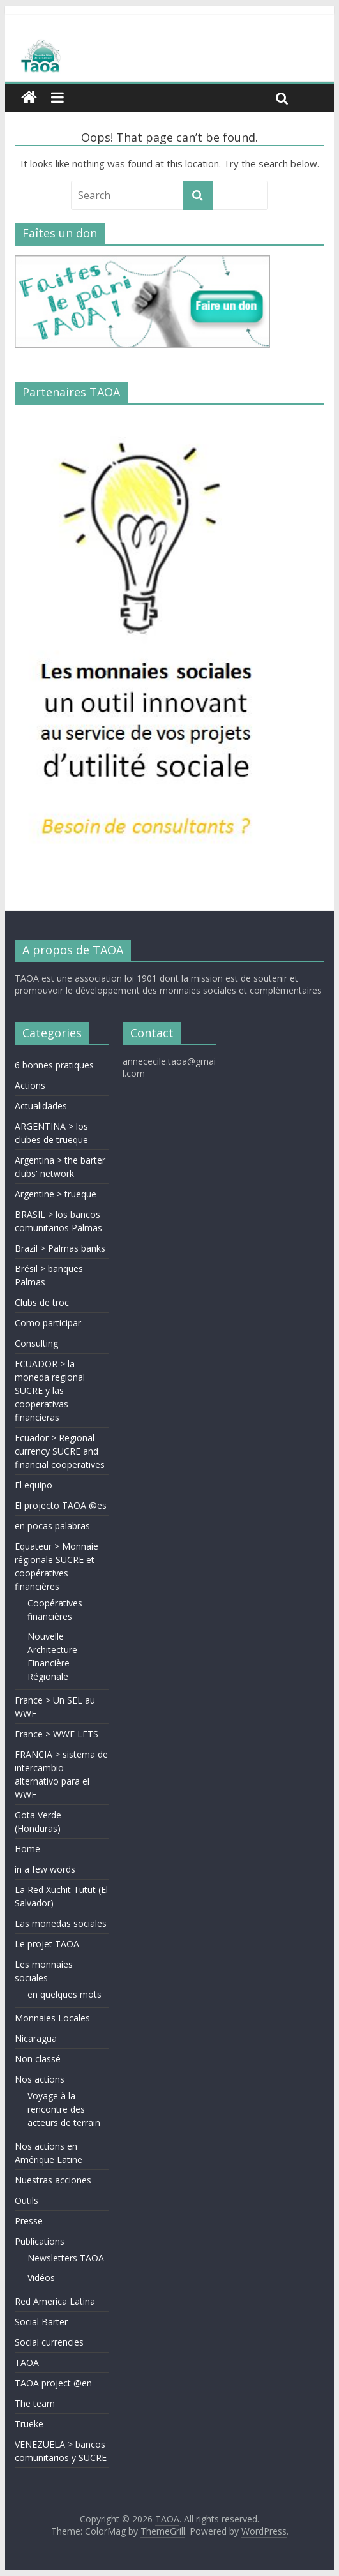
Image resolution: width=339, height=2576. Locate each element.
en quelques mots (64, 1994)
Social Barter (41, 2322)
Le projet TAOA (47, 1944)
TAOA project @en (53, 2383)
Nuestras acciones (53, 2180)
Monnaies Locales (52, 2018)
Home (27, 1849)
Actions (30, 1085)
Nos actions (39, 2079)
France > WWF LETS (56, 1734)
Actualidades (41, 1106)
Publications (39, 2241)
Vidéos (41, 2278)
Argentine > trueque (55, 1194)
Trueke (29, 2424)
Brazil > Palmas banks (60, 1248)
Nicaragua (36, 2038)
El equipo (33, 1485)
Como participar (48, 1323)
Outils (26, 2200)
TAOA (27, 2362)
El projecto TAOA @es (61, 1505)
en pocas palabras (52, 1526)
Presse (29, 2221)
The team (35, 2403)
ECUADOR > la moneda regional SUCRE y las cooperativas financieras (50, 1390)
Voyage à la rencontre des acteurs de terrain (63, 2109)
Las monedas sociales (61, 1923)
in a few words (45, 1869)
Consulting (36, 1343)
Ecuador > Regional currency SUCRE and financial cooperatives (60, 1451)
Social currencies (49, 2342)
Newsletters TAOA (65, 2258)
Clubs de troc (42, 1302)
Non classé (38, 2059)
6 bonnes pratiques (54, 1065)
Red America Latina (55, 2301)
